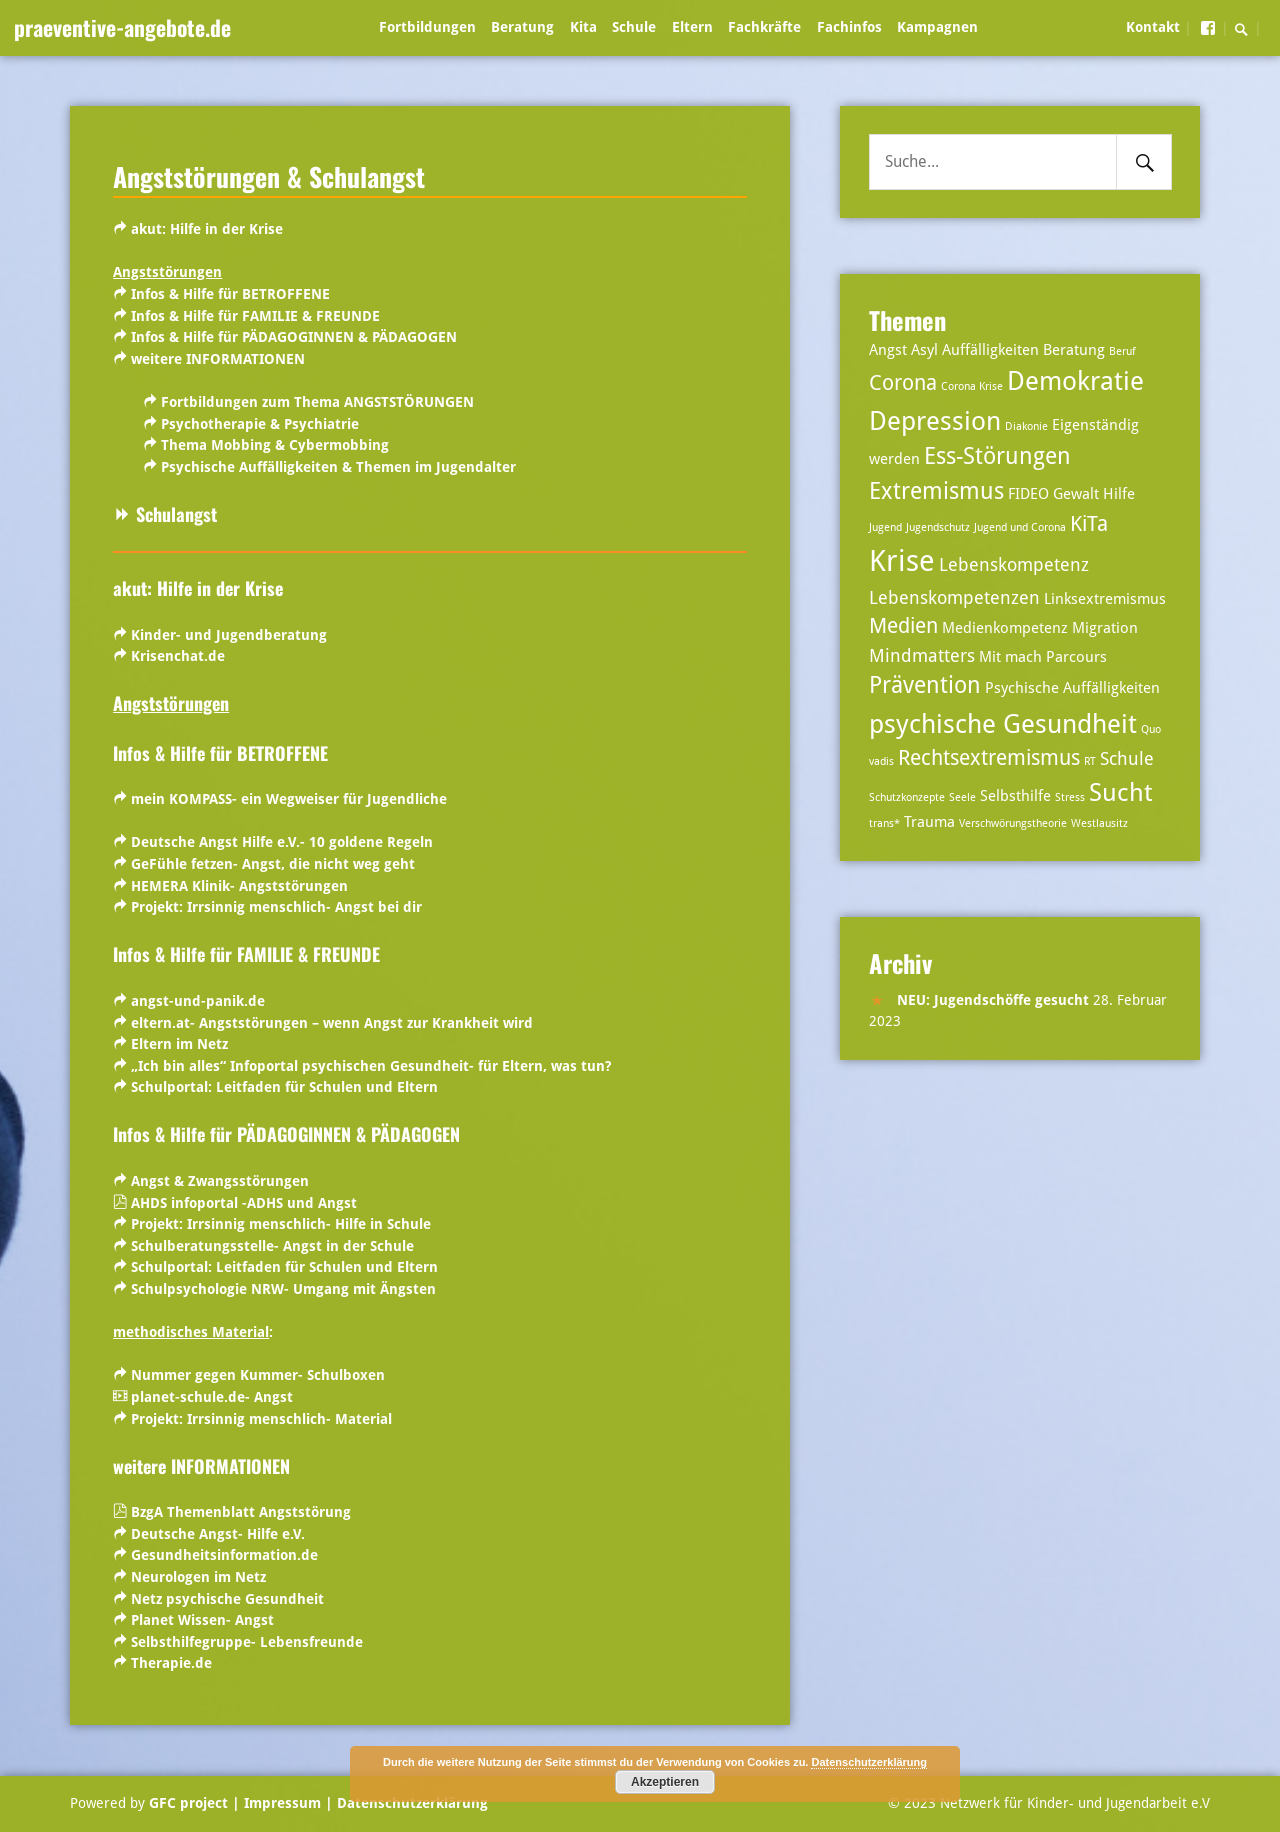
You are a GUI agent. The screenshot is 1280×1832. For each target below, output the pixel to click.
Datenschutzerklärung (410, 1803)
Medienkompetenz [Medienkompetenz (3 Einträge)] (1005, 628)
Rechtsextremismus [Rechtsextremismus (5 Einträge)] (989, 758)
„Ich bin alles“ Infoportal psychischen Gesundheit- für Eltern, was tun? (371, 1066)
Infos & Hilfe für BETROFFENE (230, 294)
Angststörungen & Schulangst (269, 176)
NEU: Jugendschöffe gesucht (993, 1000)
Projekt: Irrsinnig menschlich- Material (261, 1419)
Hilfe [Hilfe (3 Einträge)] (1119, 494)
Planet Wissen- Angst (202, 1620)
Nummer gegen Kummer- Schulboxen (258, 1375)
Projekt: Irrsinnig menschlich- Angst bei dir (276, 907)
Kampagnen (937, 27)
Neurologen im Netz (198, 1577)
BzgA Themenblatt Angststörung (241, 1512)
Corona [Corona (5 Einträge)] (903, 383)
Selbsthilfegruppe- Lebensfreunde (247, 1642)
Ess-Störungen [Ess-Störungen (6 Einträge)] (997, 456)
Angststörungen (293, 886)
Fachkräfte (764, 27)
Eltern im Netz (179, 1044)
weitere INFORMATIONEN (218, 359)
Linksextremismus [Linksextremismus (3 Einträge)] (1105, 599)
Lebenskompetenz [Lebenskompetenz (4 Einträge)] (1014, 564)
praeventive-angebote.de (122, 27)
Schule (634, 27)
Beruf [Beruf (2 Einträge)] (1122, 351)
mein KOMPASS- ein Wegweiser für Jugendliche (289, 799)
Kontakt (1153, 27)
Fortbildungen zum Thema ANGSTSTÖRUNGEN (317, 402)
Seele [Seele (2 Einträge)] (962, 797)
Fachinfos (849, 27)
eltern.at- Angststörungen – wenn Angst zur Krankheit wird (332, 1023)
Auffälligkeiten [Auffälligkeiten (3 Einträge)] (990, 350)
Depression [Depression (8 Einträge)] (935, 420)
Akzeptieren (665, 1782)
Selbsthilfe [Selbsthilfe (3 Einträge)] (1015, 796)
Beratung (522, 27)
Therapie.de (171, 1663)
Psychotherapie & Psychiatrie (260, 424)
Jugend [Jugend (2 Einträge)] (885, 527)
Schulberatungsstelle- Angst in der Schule (272, 1246)
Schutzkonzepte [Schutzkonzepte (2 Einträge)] (907, 797)
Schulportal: (284, 1087)
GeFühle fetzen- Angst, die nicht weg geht (273, 864)
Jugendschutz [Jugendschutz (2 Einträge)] (938, 527)
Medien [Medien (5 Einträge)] (903, 626)
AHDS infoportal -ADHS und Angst (244, 1203)
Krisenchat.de (178, 656)
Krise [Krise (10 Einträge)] (902, 561)
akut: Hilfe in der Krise (207, 229)
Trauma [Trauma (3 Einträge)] (929, 822)
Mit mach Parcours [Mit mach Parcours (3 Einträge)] (1043, 657)
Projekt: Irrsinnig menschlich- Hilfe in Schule (279, 1224)
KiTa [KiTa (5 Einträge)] (1089, 524)
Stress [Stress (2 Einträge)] (1070, 797)
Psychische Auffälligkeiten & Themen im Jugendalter (338, 467)
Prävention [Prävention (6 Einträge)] (925, 685)
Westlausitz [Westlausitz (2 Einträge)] (1099, 823)
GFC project (188, 1803)
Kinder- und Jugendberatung (229, 635)
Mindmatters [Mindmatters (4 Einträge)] (922, 655)
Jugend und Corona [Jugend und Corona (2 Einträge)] (1020, 527)
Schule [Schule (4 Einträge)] (1127, 758)
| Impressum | (282, 1803)
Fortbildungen (427, 27)
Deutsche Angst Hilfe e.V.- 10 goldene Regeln (282, 842)
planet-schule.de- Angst (212, 1397)
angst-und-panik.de (198, 1001)
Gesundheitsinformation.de (224, 1555)
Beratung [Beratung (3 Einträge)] (1074, 350)
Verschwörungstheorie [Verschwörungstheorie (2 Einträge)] (1013, 823)
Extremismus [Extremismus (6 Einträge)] (936, 491)
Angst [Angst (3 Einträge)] (888, 350)
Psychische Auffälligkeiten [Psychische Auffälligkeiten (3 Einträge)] (1072, 688)
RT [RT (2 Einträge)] (1090, 761)
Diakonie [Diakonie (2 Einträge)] (1026, 426)
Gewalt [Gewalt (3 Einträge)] (1076, 494)
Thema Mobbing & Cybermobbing (275, 445)
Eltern (692, 27)
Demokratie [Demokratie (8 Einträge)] (1075, 380)
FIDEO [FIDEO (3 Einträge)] (1028, 494)
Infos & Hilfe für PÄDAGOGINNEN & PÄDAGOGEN (294, 337)
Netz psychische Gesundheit (229, 1599)
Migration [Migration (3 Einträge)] (1105, 628)
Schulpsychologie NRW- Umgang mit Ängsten (283, 1289)
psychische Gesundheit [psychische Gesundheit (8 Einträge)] (1003, 723)
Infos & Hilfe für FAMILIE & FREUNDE (255, 316)
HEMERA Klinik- (185, 886)
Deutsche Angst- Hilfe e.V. (218, 1534)
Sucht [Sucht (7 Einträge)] (1120, 792)
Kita (583, 27)
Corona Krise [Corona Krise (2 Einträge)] (972, 386)
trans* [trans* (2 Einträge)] (884, 823)
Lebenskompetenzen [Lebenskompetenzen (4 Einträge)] (954, 597)
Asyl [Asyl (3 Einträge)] (924, 350)
